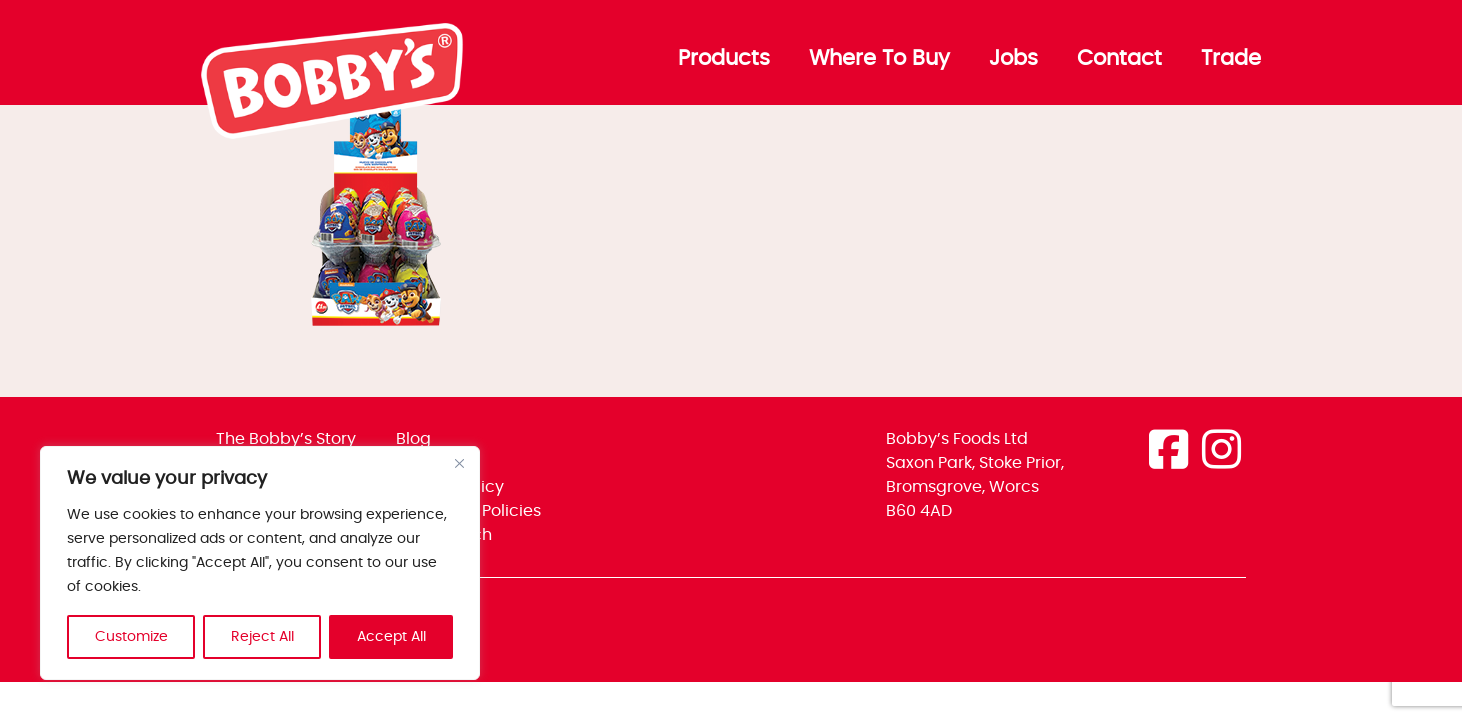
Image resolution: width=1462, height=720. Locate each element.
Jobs (1013, 59)
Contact (1119, 59)
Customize (131, 637)
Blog (413, 439)
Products (724, 59)
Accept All (391, 637)
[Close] (459, 463)
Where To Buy (879, 59)
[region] (260, 563)
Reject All (262, 637)
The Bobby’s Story (286, 439)
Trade (1231, 59)
